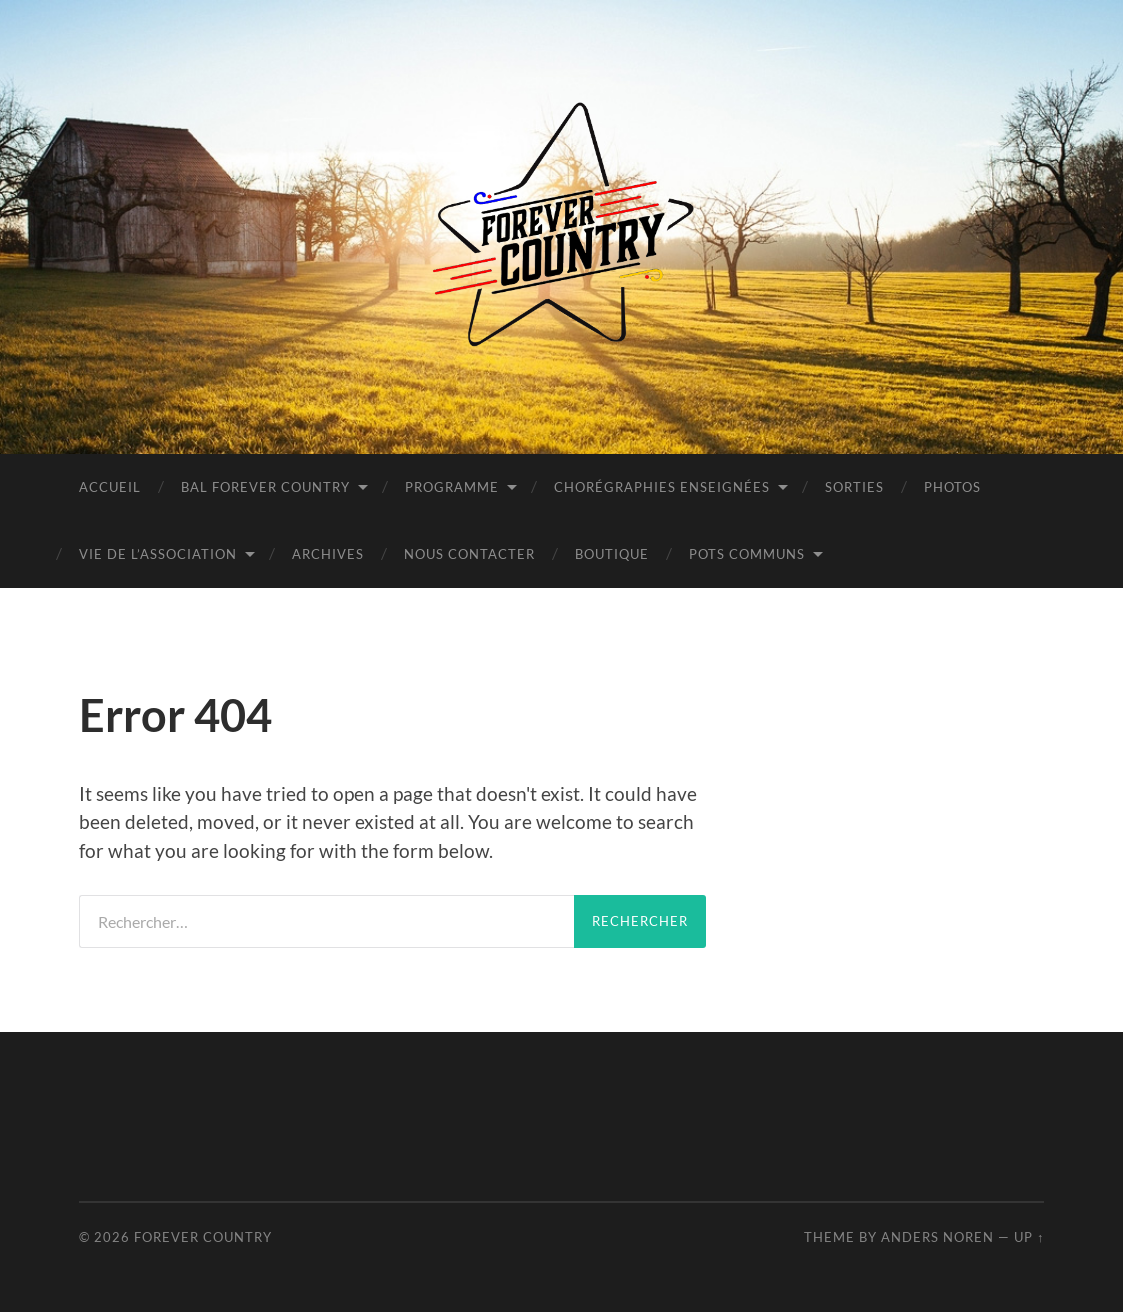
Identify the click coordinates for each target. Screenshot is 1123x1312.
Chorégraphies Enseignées (662, 487)
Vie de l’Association (158, 554)
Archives (328, 554)
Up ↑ (1029, 1237)
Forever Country (203, 1237)
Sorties (854, 487)
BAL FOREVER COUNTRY (265, 487)
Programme (452, 487)
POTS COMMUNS (747, 554)
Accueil (110, 487)
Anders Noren (937, 1237)
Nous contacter (469, 554)
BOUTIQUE (612, 554)
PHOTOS (952, 487)
